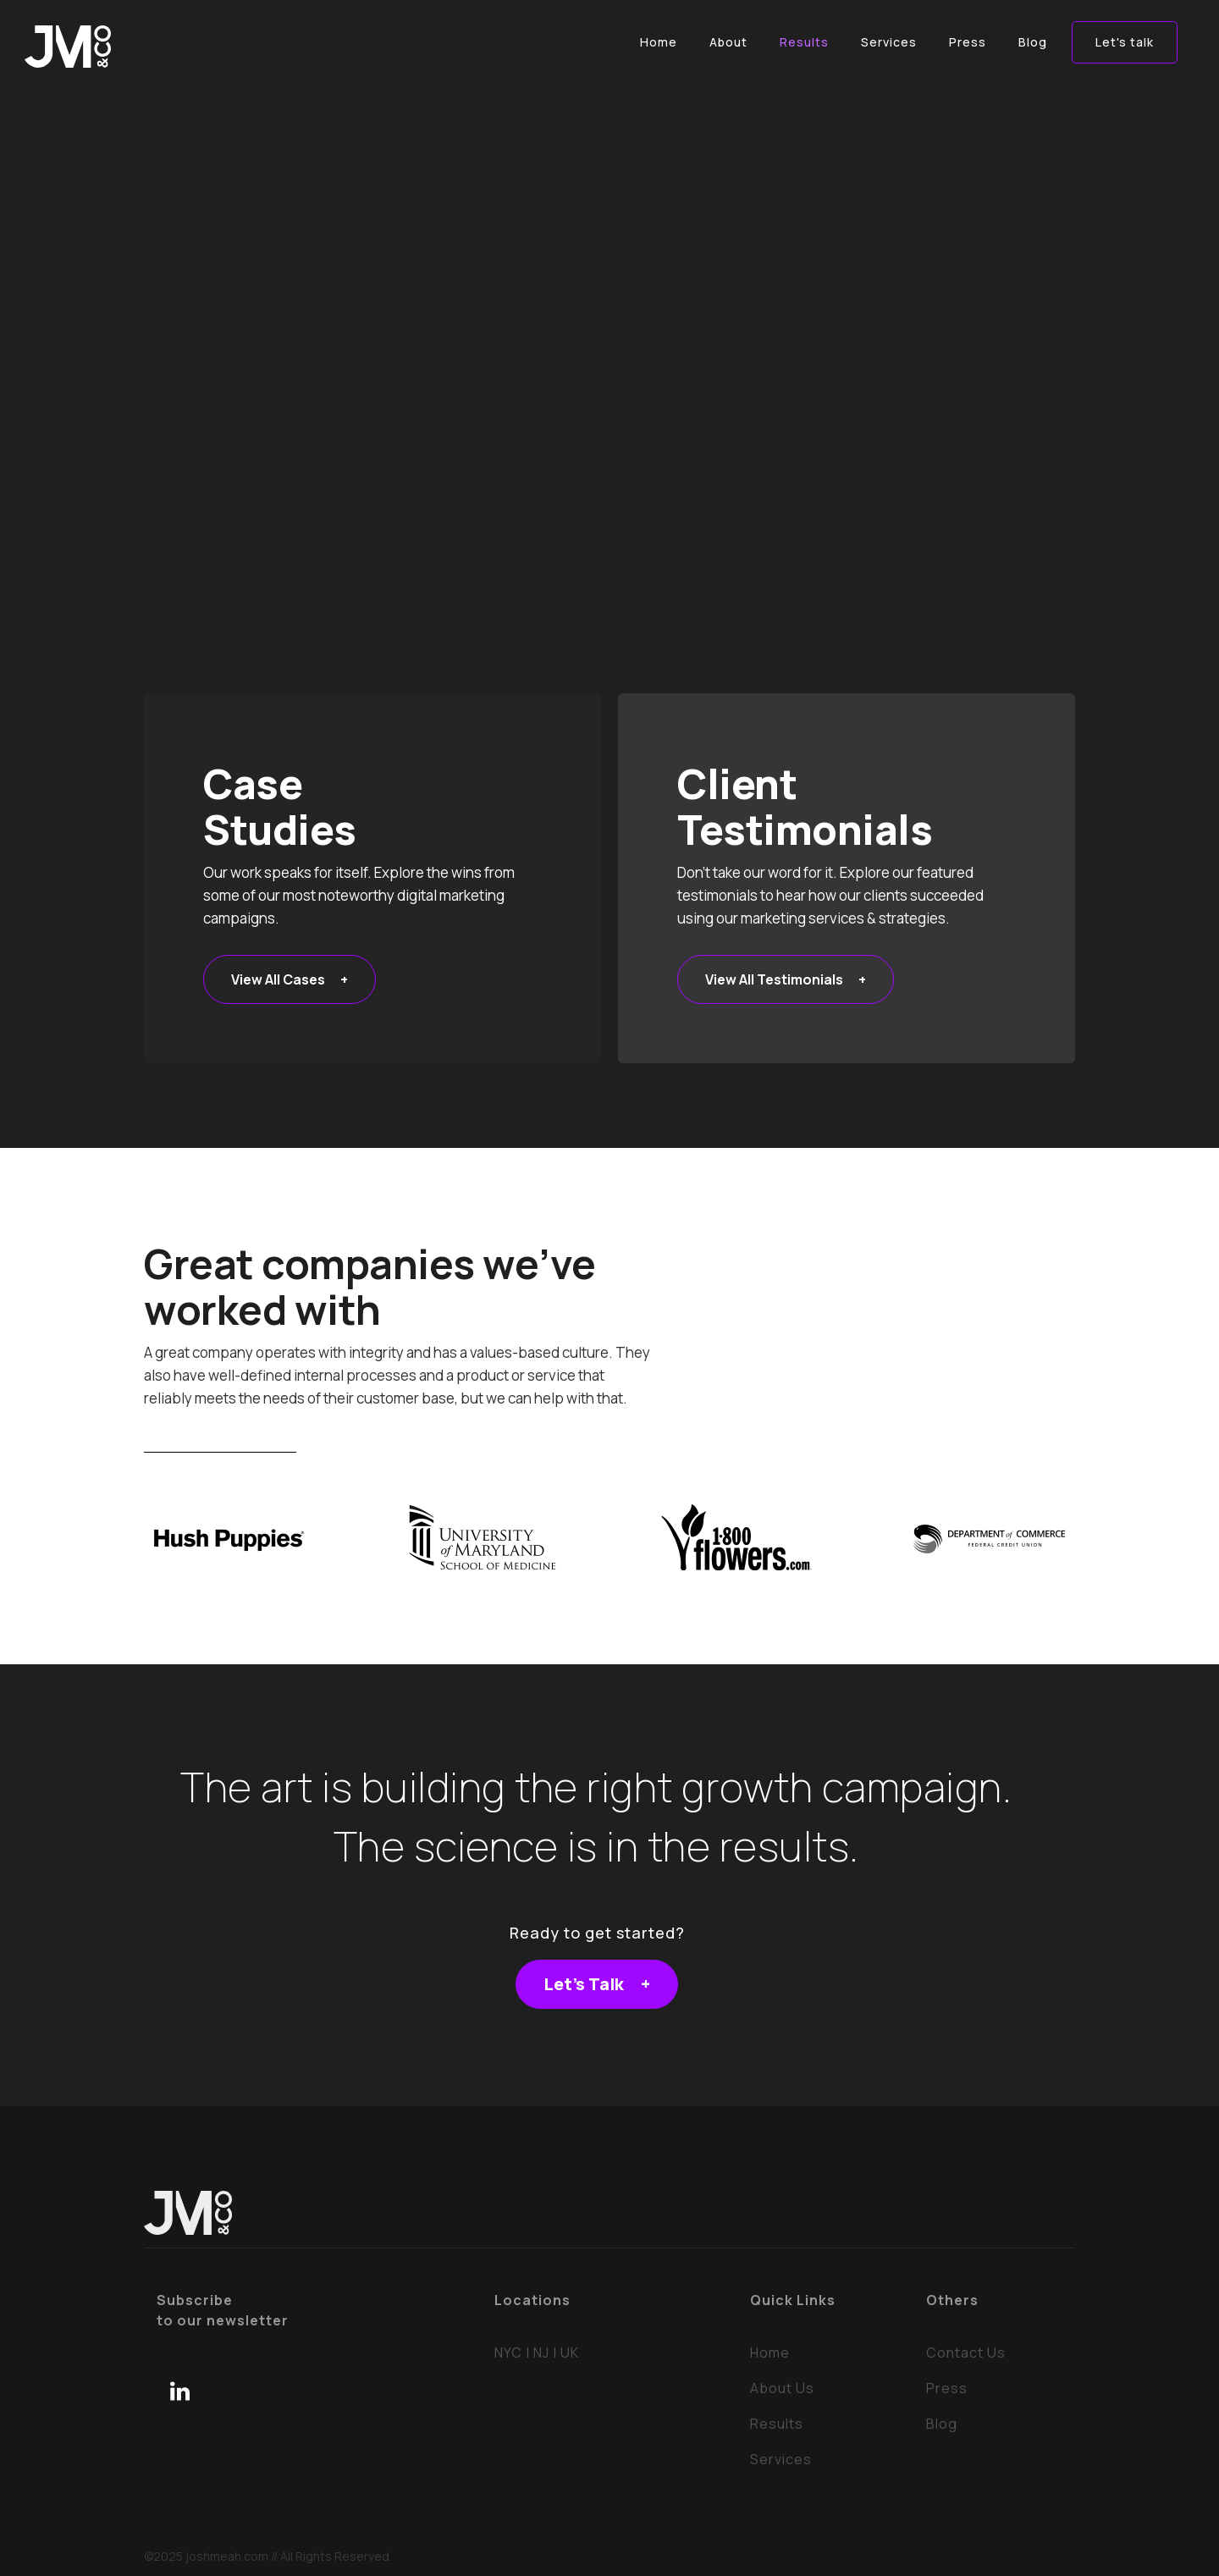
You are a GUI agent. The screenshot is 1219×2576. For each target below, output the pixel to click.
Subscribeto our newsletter (223, 2310)
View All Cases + (289, 979)
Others (952, 2300)
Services (781, 2459)
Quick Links (793, 2300)
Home (770, 2352)
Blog (941, 2423)
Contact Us (966, 2352)
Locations (532, 2300)
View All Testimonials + (785, 979)
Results (776, 2423)
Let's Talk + (596, 1983)
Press (947, 2388)
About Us (782, 2388)
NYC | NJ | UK (536, 2352)
